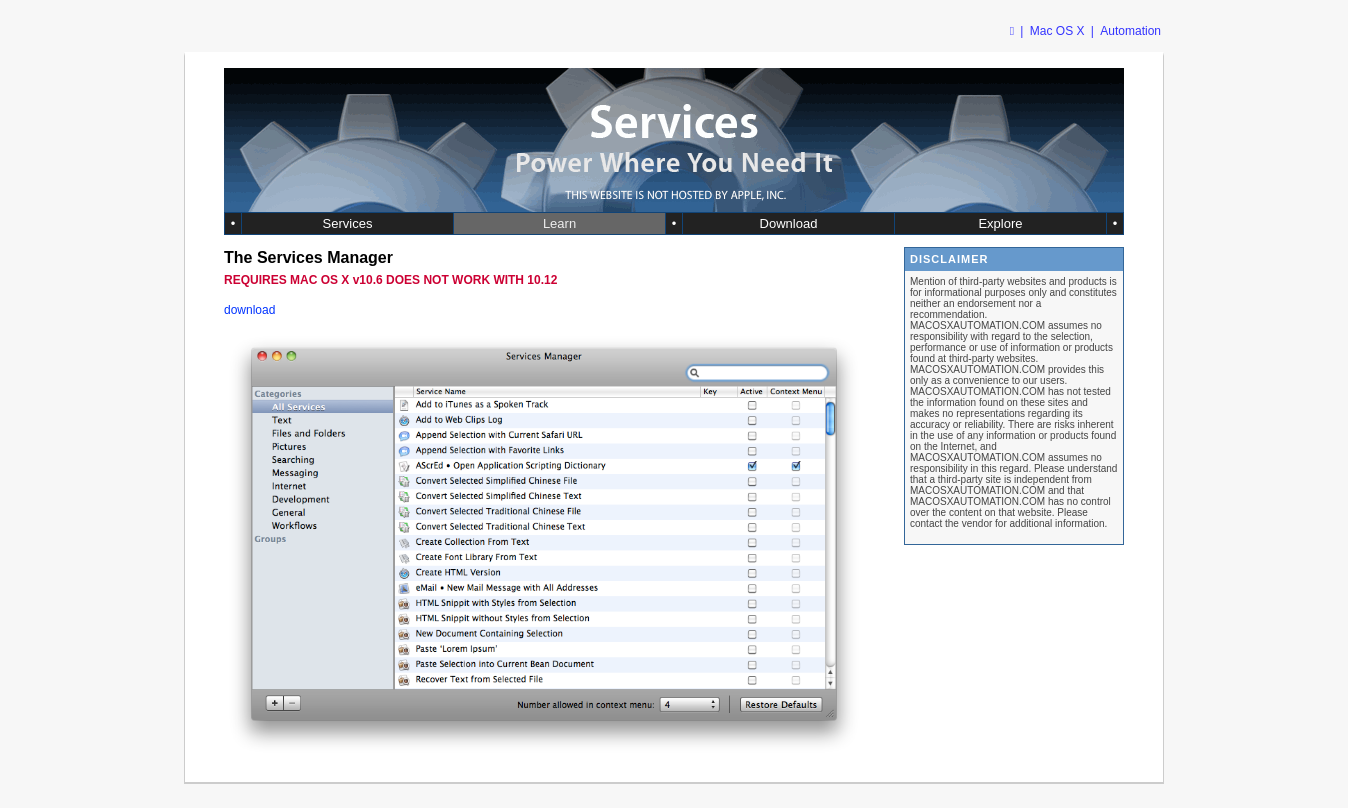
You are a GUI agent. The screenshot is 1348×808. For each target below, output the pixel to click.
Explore (1000, 223)
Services (348, 223)
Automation (1130, 31)
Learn (559, 223)
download (249, 310)
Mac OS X (1057, 31)
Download (789, 223)
